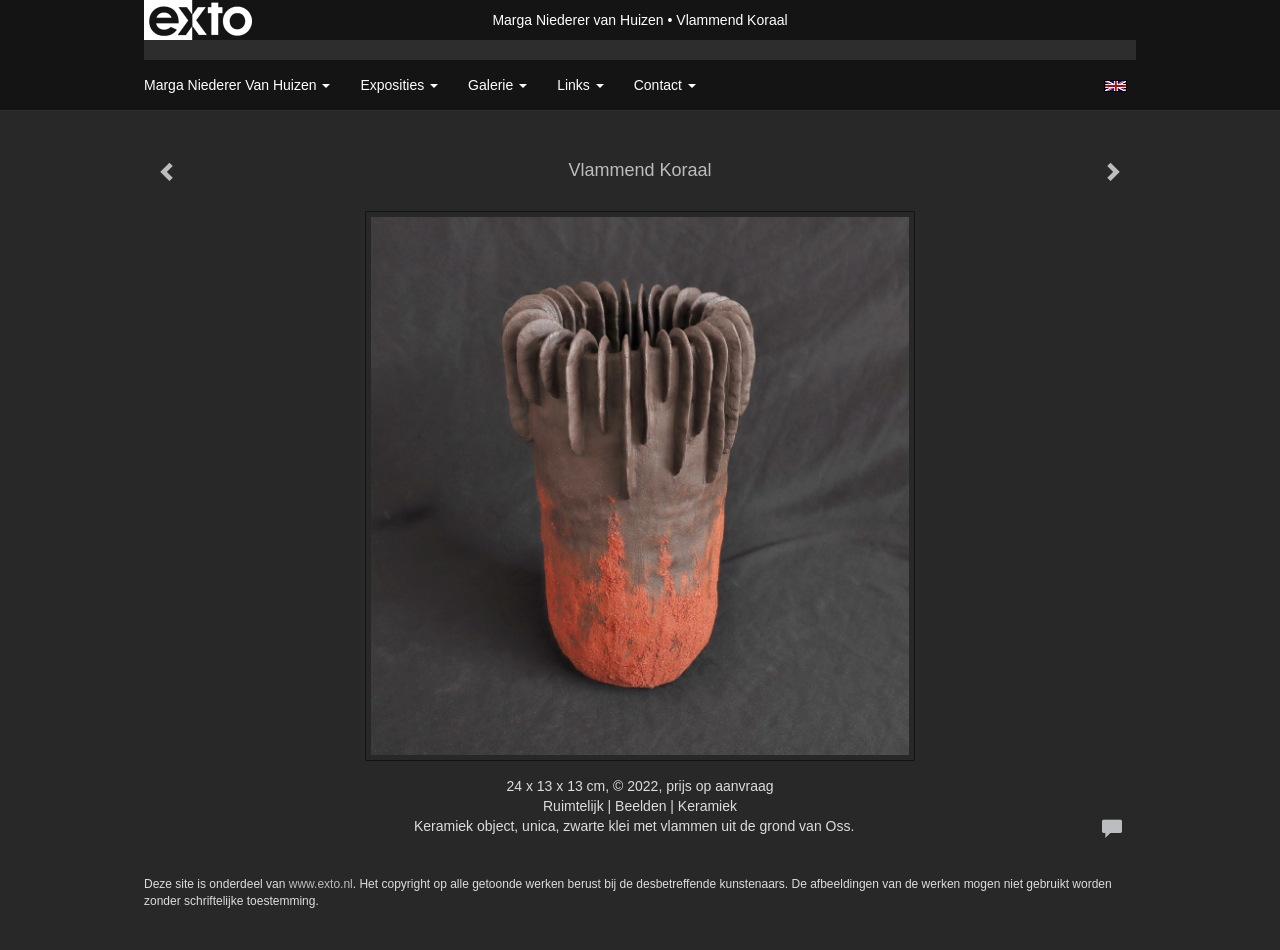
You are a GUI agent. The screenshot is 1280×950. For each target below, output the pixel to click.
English (1115, 86)
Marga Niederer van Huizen (577, 20)
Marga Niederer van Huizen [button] (237, 85)
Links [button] (580, 85)
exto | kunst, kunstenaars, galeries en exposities (200, 20)
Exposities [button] (399, 85)
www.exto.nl (321, 884)
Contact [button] (665, 85)
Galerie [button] (497, 85)
